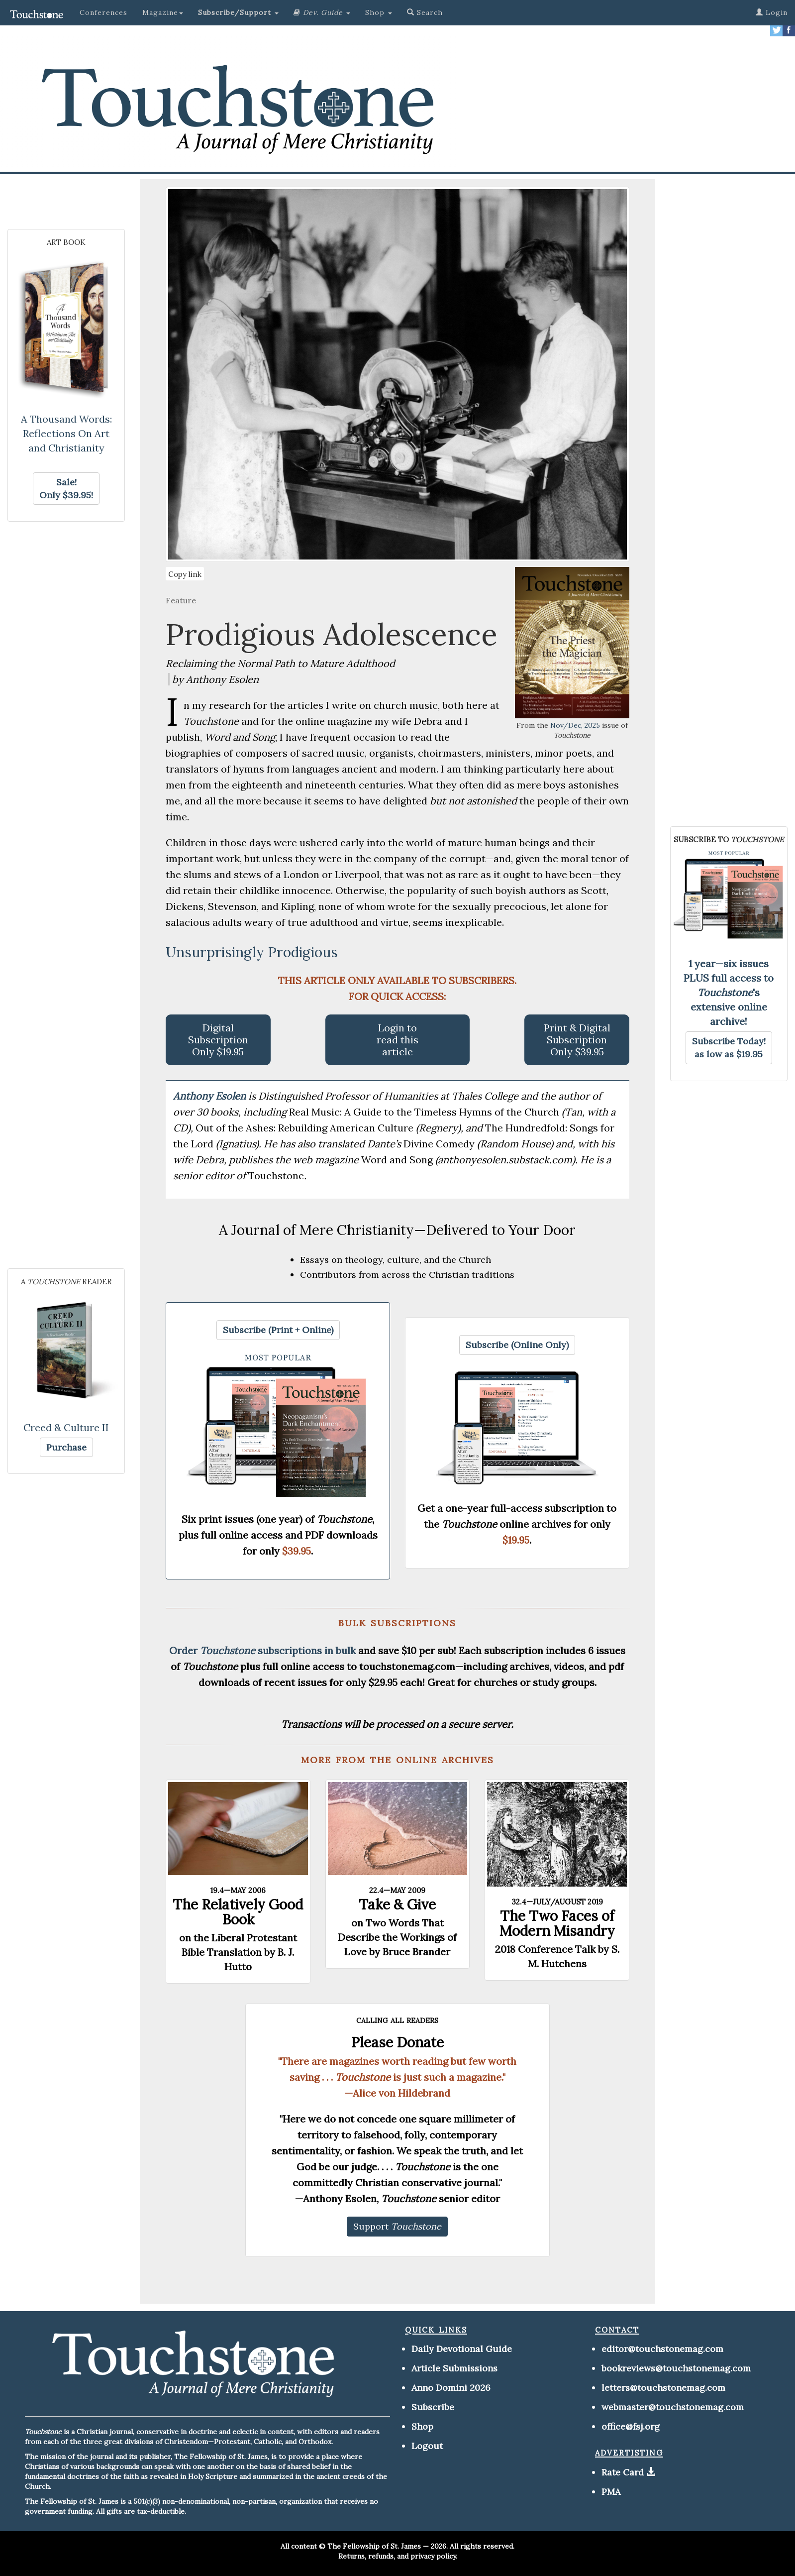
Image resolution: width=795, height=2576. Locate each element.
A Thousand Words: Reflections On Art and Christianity (66, 433)
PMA (610, 2491)
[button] (238, 12)
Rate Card (622, 2472)
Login (772, 12)
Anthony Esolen (210, 1096)
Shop (422, 2426)
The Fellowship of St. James (374, 2546)
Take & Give (397, 1904)
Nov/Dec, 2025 (575, 725)
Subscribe (432, 2407)
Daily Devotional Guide (461, 2348)
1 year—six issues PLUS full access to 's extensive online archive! (729, 992)
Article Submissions (454, 2368)
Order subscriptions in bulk (262, 1650)
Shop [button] (378, 12)
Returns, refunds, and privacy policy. (397, 2556)
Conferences (103, 12)
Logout (427, 2446)
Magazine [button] (162, 12)
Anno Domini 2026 (451, 2387)
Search (425, 12)
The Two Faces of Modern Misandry (557, 1923)
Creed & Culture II (66, 1427)
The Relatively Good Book (238, 1912)
